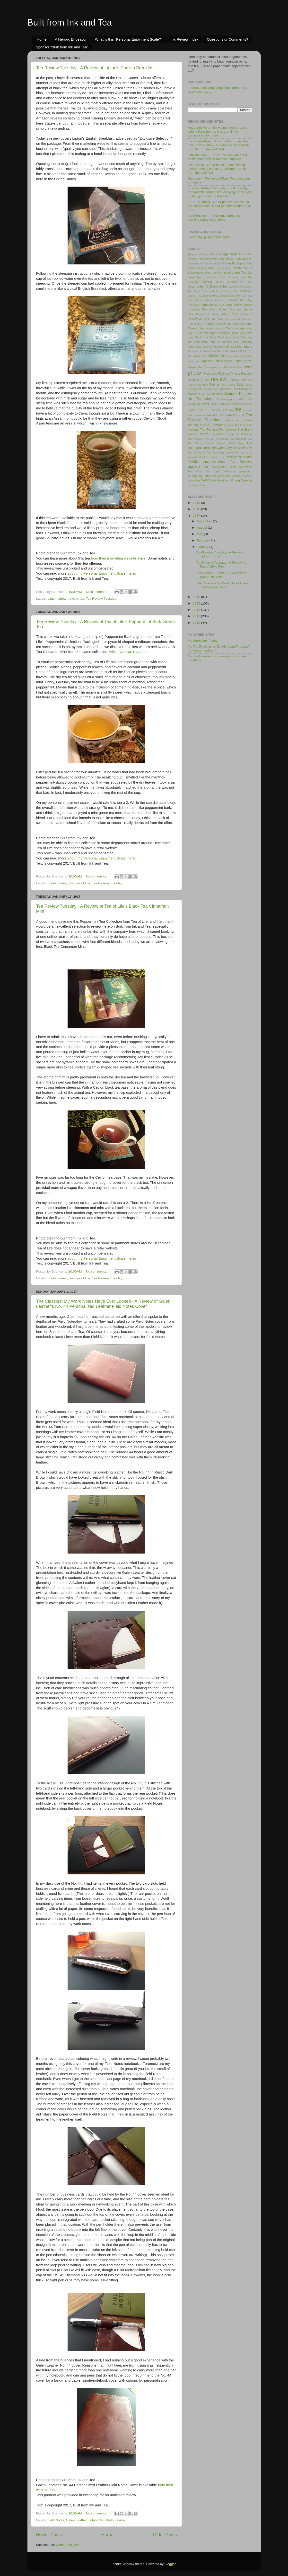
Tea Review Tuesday (101, 598)
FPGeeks (193, 304)
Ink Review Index (184, 39)
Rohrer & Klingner (198, 384)
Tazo (231, 410)
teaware (229, 425)
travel (207, 457)
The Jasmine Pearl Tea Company (231, 434)
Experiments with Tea (232, 295)
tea (81, 598)
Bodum (202, 268)
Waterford (229, 471)
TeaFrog (193, 425)
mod (209, 346)
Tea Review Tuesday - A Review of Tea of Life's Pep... (221, 564)
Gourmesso (209, 309)
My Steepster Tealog (203, 640)
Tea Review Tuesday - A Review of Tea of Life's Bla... (221, 575)
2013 (197, 616)
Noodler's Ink (213, 356)
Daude (220, 281)
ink (206, 318)
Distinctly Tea (236, 286)
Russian (231, 384)
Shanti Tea (210, 389)
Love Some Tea (212, 337)
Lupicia (227, 337)
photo (62, 598)
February (204, 540)
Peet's (248, 361)
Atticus (213, 263)
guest (239, 309)
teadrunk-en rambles (238, 420)
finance (200, 300)
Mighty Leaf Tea (197, 346)
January (203, 547)
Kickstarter (238, 328)
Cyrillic (207, 282)
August (202, 527)
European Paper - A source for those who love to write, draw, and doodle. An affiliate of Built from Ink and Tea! (218, 145)
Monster (231, 346)
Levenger (223, 333)
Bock (194, 268)
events (214, 295)
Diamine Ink (218, 286)
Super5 (192, 410)
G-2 (221, 304)
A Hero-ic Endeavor (71, 39)
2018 (197, 509)
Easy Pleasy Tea (227, 291)
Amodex (193, 258)
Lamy (204, 333)
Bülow (192, 272)
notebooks (96, 2520)
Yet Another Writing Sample (231, 480)
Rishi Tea (245, 380)
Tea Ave (212, 415)
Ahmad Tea (245, 254)
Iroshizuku (194, 323)
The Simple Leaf (242, 447)
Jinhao (227, 323)
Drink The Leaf (204, 291)
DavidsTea (236, 282)
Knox (196, 333)
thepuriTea (232, 452)
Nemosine (209, 351)
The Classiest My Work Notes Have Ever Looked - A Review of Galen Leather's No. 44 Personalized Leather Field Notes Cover (103, 1304)
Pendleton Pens (233, 367)
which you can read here (129, 652)
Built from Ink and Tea (69, 22)
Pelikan (193, 367)
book (211, 268)
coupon (222, 277)
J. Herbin (208, 323)
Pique (213, 373)
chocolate (210, 277)
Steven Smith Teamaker (215, 403)
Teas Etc (205, 425)
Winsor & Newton (242, 475)
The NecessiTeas (224, 438)
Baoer (226, 263)
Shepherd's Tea (228, 389)
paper (228, 361)
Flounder (220, 300)
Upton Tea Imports (214, 467)
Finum (209, 300)
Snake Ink (204, 394)
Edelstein (246, 291)
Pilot (206, 373)
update (194, 466)
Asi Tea (204, 263)
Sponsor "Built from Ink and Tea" (62, 47)
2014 (197, 610)
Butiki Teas (203, 272)
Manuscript (201, 342)
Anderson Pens (208, 258)
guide (248, 309)
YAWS (205, 480)
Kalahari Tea (222, 328)
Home (41, 39)
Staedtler (217, 394)
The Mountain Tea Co (201, 438)
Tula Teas (218, 457)
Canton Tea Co (240, 272)
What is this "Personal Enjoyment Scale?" (128, 39)
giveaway (194, 309)
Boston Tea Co (242, 268)
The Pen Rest (244, 438)
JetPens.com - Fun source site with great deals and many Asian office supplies (217, 157)
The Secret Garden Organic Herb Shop (216, 443)
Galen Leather (76, 2520)
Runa (223, 384)
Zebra (201, 485)
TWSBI (193, 461)
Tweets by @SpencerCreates (209, 237)
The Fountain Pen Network (218, 429)
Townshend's (195, 457)
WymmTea (194, 480)
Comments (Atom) (69, 2545)
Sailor (240, 384)
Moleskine (219, 346)
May (200, 534)
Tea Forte (225, 415)
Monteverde (195, 351)
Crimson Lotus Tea (240, 277)
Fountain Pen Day (239, 300)
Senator (198, 389)
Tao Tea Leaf (218, 410)
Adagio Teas (228, 254)
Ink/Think (217, 319)
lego (212, 333)
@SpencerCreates (198, 254)
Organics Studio (212, 361)
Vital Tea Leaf (207, 471)
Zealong (192, 485)
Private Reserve (241, 373)
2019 (197, 503)
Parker (238, 361)
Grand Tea (226, 309)
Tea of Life (82, 883)
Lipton (52, 598)
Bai (220, 263)
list (241, 333)
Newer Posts (49, 2534)
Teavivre (217, 425)
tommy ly (246, 452)
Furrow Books (209, 305)
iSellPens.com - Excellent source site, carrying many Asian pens (215, 217)
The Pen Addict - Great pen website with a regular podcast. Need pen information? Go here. (219, 205)
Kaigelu (209, 328)
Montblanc (244, 346)
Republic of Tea (199, 380)
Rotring (214, 384)
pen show (217, 367)
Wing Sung (224, 475)
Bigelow (241, 263)
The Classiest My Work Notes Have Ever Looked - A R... (222, 585)
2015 (197, 603)
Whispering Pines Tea (202, 476)
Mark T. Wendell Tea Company (231, 342)
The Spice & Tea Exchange (206, 452)
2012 (197, 622)
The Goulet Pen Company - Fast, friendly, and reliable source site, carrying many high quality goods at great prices (219, 192)
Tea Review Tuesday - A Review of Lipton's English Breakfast (95, 67)
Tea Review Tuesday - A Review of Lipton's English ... (221, 554)
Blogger (170, 2564)
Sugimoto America (241, 403)
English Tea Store (198, 295)
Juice (243, 323)
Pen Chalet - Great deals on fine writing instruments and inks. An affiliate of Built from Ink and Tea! (217, 168)
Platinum (224, 373)
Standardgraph (224, 399)
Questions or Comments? (227, 39)
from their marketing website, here (118, 558)
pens (248, 367)
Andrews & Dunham (232, 259)
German (247, 304)
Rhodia (233, 380)
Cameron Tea (220, 272)
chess (199, 277)
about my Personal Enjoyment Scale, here (101, 573)
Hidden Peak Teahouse (236, 314)
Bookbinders (223, 268)
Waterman (245, 471)
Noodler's (194, 356)
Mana (236, 337)
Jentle (218, 323)
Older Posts (165, 2534)
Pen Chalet (204, 367)
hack (190, 314)
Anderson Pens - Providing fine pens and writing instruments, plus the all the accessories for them (217, 131)
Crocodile (193, 281)
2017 (197, 515)
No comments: (97, 592)
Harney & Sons (207, 314)
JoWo (235, 323)
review (73, 598)
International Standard (238, 319)
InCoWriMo (195, 319)
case (191, 277)
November (205, 521)
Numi (243, 356)
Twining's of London (238, 457)
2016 (197, 597)
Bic (234, 263)
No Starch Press (228, 351)
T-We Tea (203, 410)
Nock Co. (246, 351)
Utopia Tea (235, 466)
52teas (214, 254)
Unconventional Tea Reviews (227, 461)
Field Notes (56, 2520)
